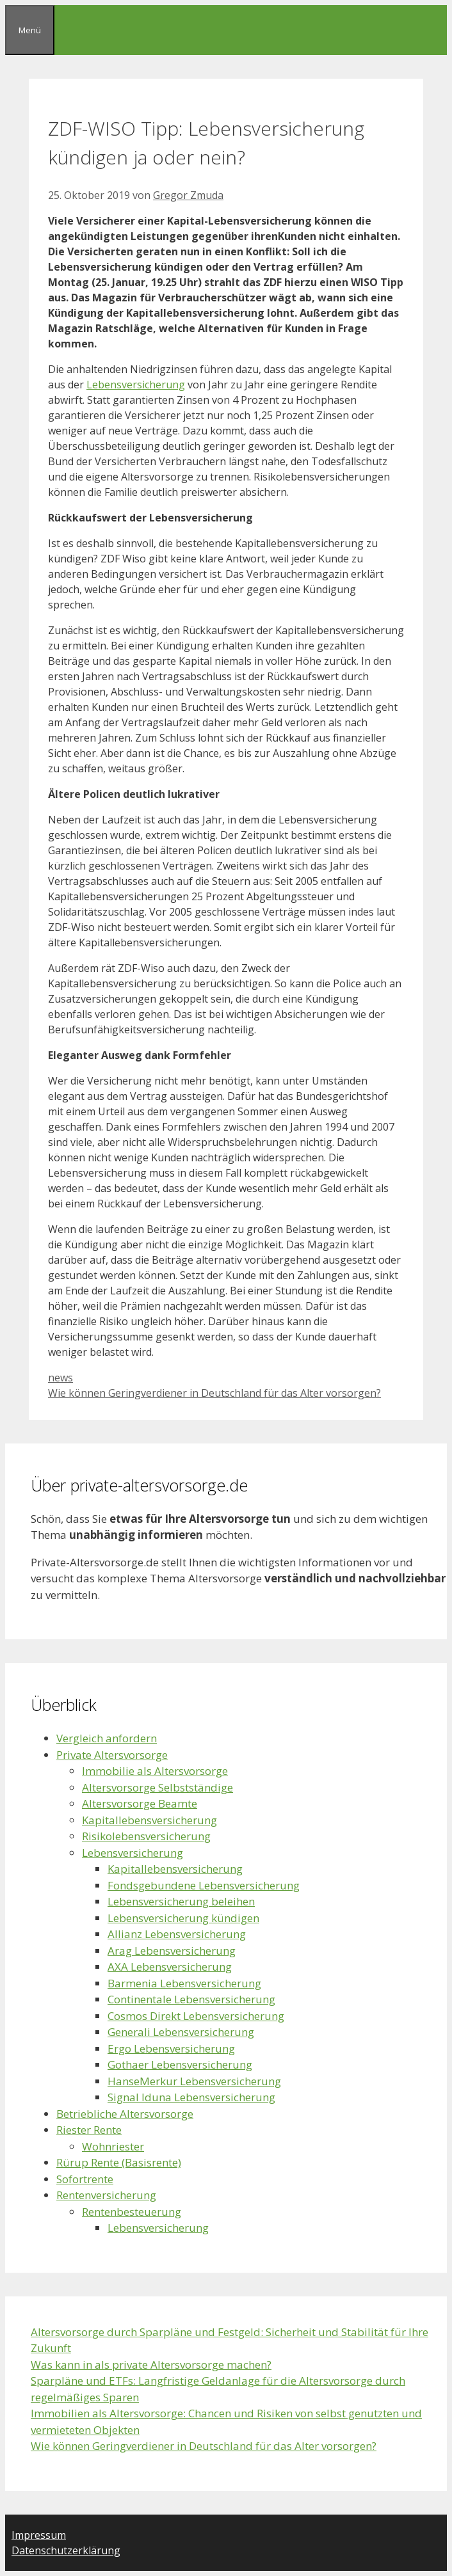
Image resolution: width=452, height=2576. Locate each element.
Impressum (39, 2535)
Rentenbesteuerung (131, 2211)
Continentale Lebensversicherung (191, 1999)
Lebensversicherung (135, 385)
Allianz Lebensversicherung (177, 1934)
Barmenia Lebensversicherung (184, 1983)
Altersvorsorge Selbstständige (157, 1787)
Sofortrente (84, 2179)
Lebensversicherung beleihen (181, 1901)
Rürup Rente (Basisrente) (118, 2162)
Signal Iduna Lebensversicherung (191, 2097)
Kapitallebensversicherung (149, 1820)
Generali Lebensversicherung (181, 2031)
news (60, 1378)
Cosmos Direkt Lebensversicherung (196, 2015)
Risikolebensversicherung (146, 1836)
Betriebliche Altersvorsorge (124, 2113)
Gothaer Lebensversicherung (180, 2064)
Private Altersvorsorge (112, 1754)
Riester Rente (89, 2129)
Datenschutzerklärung (66, 2550)
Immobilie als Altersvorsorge (155, 1770)
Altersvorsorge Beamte (139, 1803)
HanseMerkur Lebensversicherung (194, 2081)
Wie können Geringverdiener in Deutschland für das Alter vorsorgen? (214, 1393)
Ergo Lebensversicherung (171, 2048)
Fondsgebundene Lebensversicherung (204, 1885)
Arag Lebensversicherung (172, 1950)
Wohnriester (113, 2146)
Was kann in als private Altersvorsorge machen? (151, 2364)
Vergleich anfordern (106, 1738)
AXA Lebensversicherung (170, 1966)
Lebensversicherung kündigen (183, 1918)
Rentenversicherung (106, 2195)
